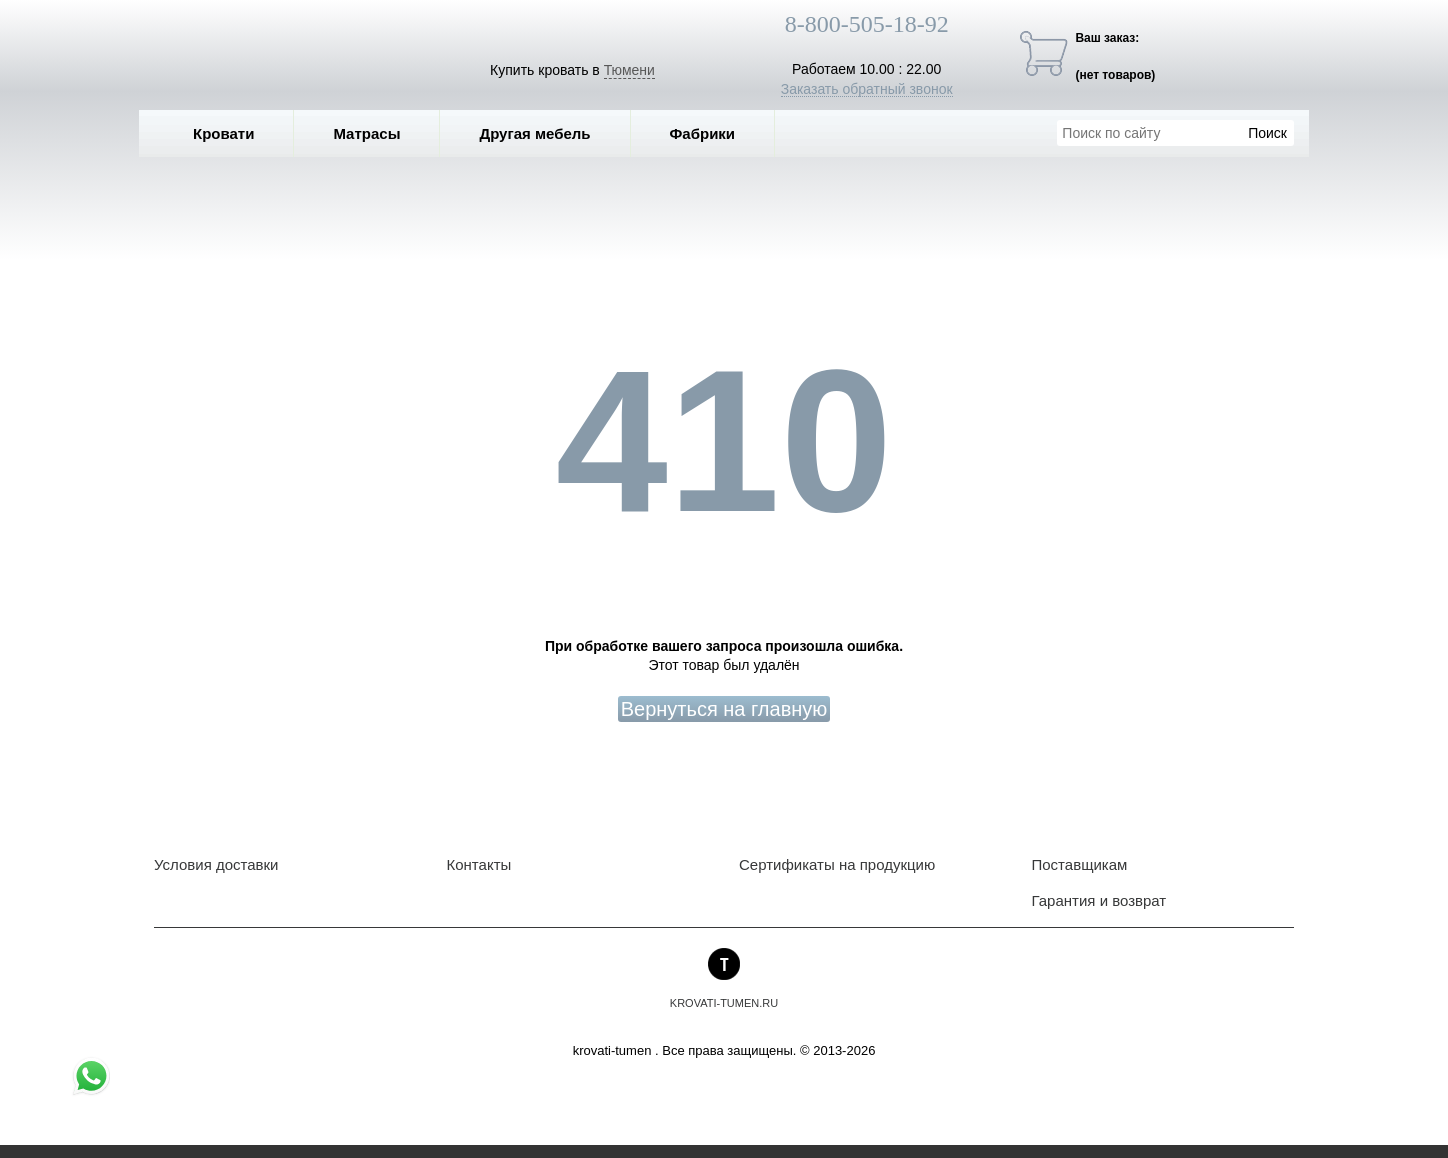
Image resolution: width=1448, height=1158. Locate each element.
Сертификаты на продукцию (837, 864)
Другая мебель (549, 133)
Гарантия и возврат (1099, 900)
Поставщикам (1080, 864)
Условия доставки (216, 864)
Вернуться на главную (724, 709)
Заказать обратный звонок (867, 89)
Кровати (238, 133)
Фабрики (717, 133)
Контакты (479, 864)
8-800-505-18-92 (867, 24)
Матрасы (366, 133)
